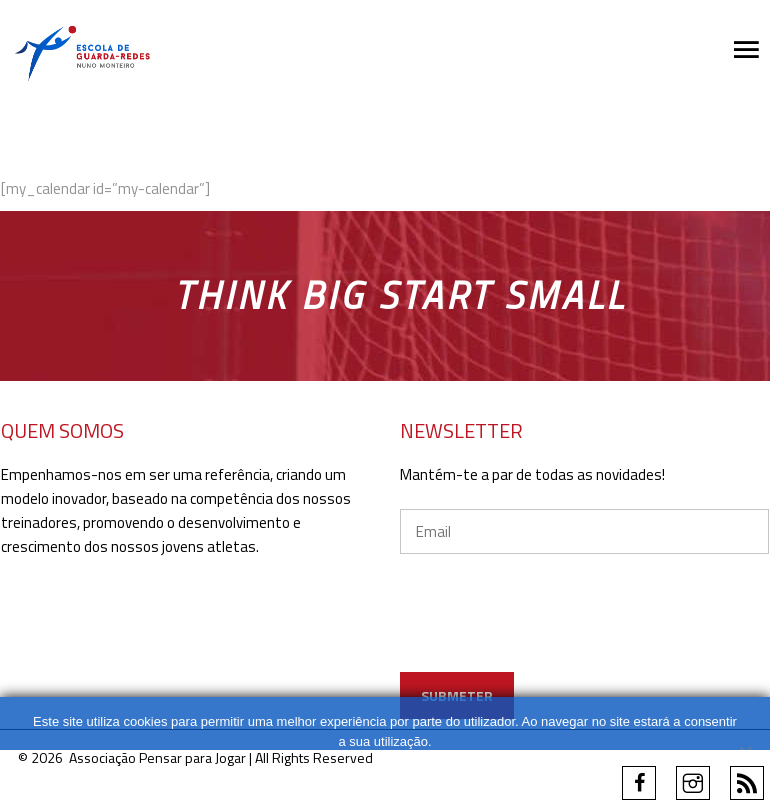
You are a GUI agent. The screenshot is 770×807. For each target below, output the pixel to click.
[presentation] (552, 633)
